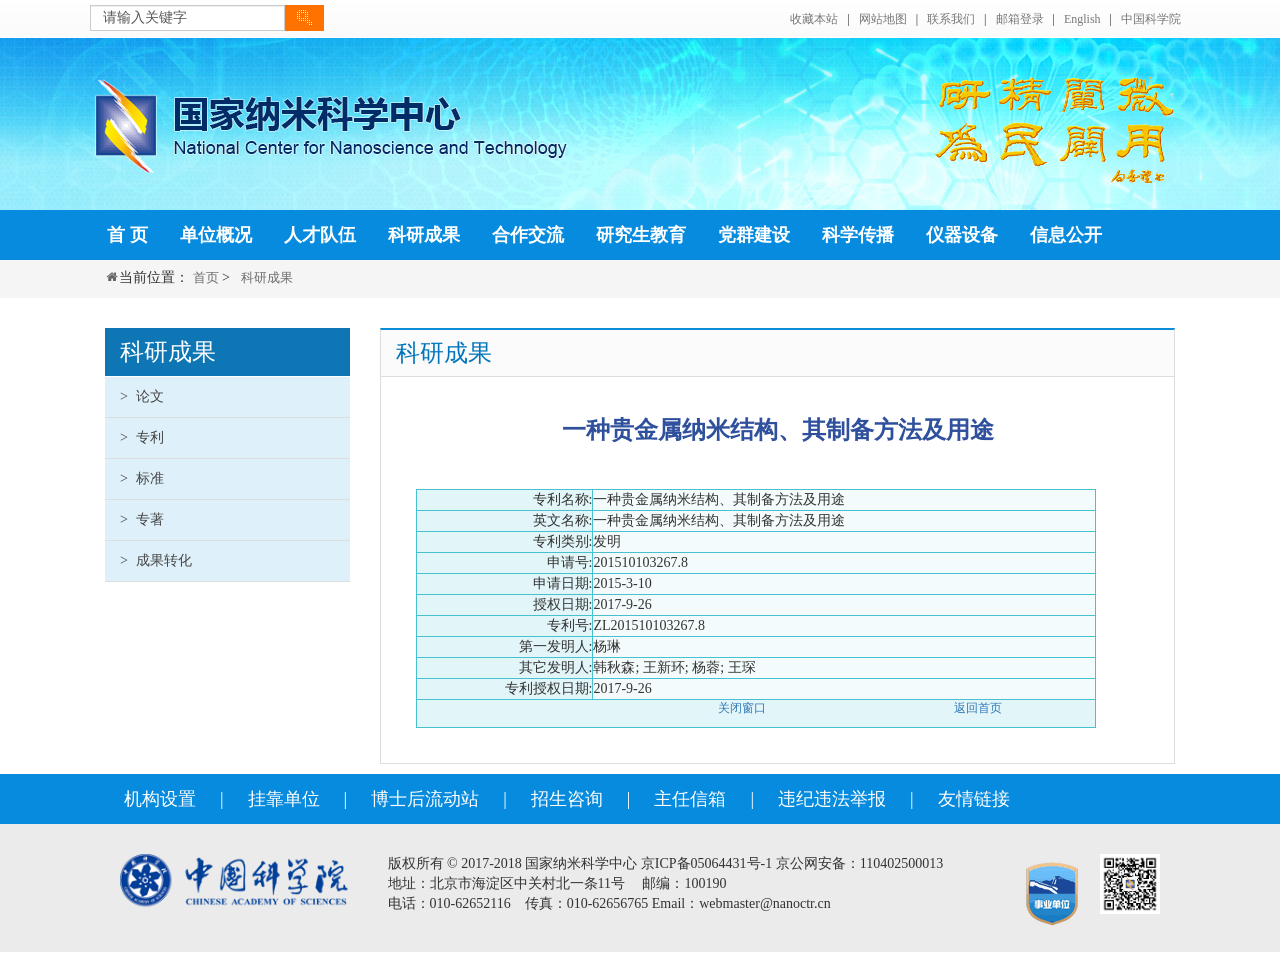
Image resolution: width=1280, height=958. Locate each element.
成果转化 (156, 560)
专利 (142, 437)
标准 (142, 478)
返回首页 (978, 708)
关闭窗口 (742, 708)
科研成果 (267, 277)
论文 (142, 396)
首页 (206, 277)
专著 (142, 519)
